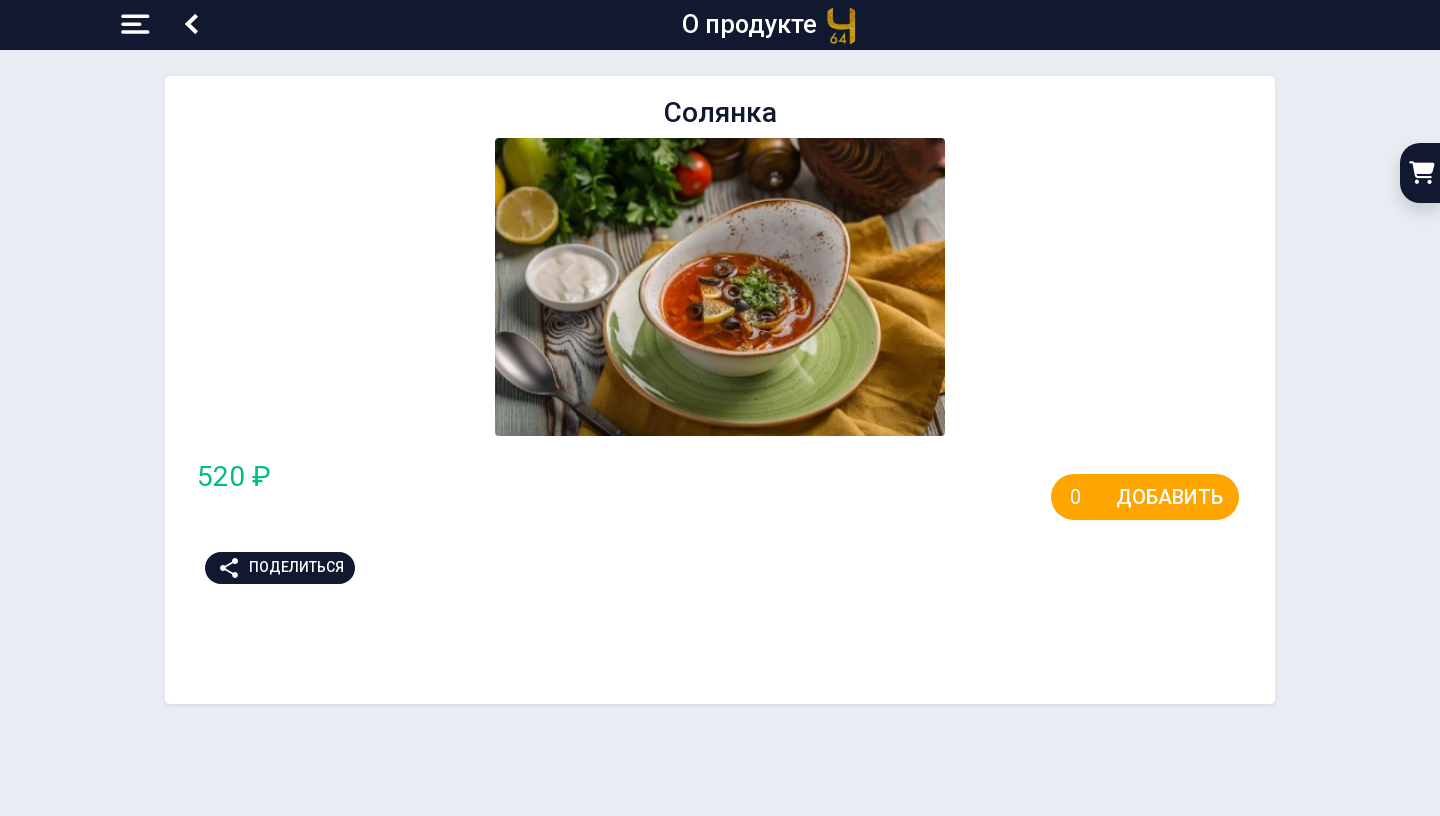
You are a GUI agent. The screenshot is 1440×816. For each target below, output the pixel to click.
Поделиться (280, 568)
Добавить (1169, 497)
